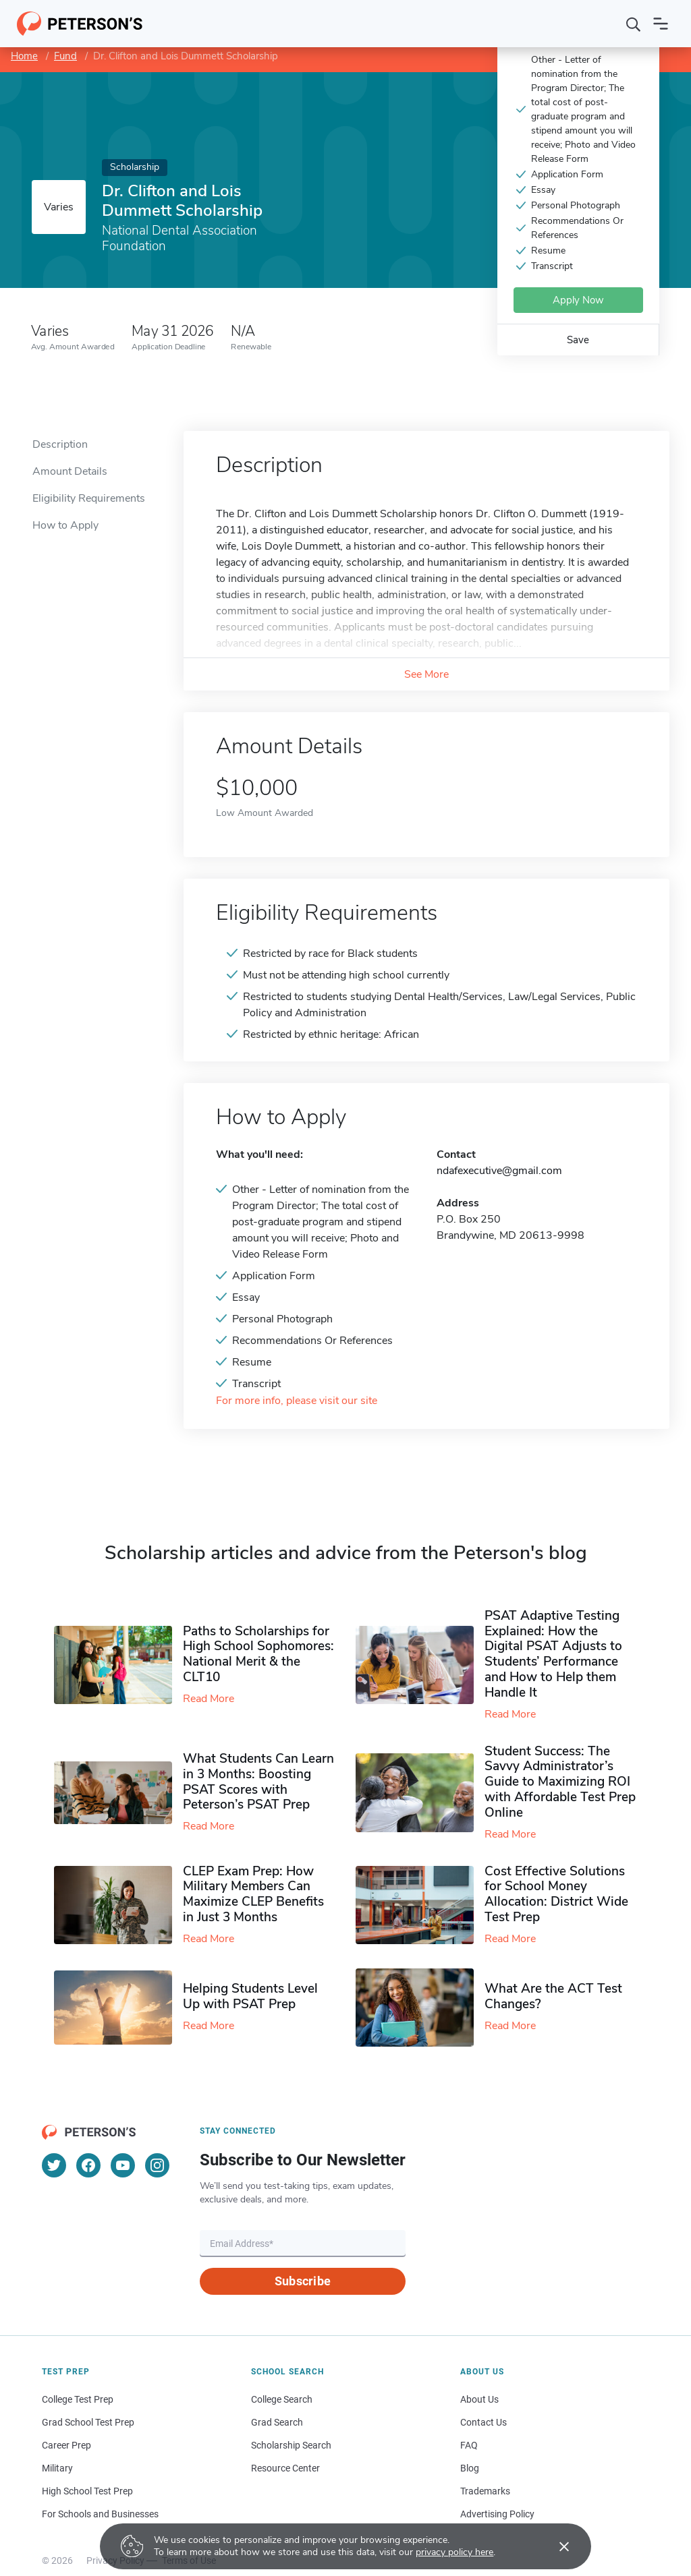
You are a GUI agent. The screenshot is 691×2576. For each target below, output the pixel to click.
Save (578, 340)
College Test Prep (77, 2399)
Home (24, 56)
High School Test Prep (87, 2491)
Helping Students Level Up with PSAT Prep (250, 1996)
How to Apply (65, 525)
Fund (65, 56)
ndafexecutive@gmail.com (499, 1170)
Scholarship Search (291, 2445)
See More (426, 674)
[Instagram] (157, 2165)
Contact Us (483, 2422)
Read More (208, 1698)
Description (60, 444)
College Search (281, 2399)
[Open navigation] (660, 23)
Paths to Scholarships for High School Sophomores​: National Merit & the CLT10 (258, 1654)
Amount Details (69, 471)
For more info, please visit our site (296, 1401)
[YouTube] (123, 2165)
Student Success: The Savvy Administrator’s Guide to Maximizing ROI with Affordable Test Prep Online (560, 1782)
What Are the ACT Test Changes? (553, 1996)
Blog (469, 2468)
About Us (479, 2399)
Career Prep (66, 2445)
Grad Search (277, 2422)
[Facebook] (88, 2165)
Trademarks (485, 2491)
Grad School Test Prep (88, 2422)
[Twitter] (54, 2165)
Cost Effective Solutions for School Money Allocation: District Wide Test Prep (556, 1894)
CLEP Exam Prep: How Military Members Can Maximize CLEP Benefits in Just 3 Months (253, 1894)
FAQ (469, 2445)
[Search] (633, 23)
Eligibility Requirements (88, 498)
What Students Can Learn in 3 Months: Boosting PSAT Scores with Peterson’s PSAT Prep (258, 1781)
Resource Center (285, 2468)
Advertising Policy (497, 2514)
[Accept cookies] (554, 2546)
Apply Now (578, 300)
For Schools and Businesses (100, 2514)
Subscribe (303, 2281)
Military (57, 2468)
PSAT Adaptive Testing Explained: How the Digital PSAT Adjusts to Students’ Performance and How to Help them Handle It (553, 1654)
